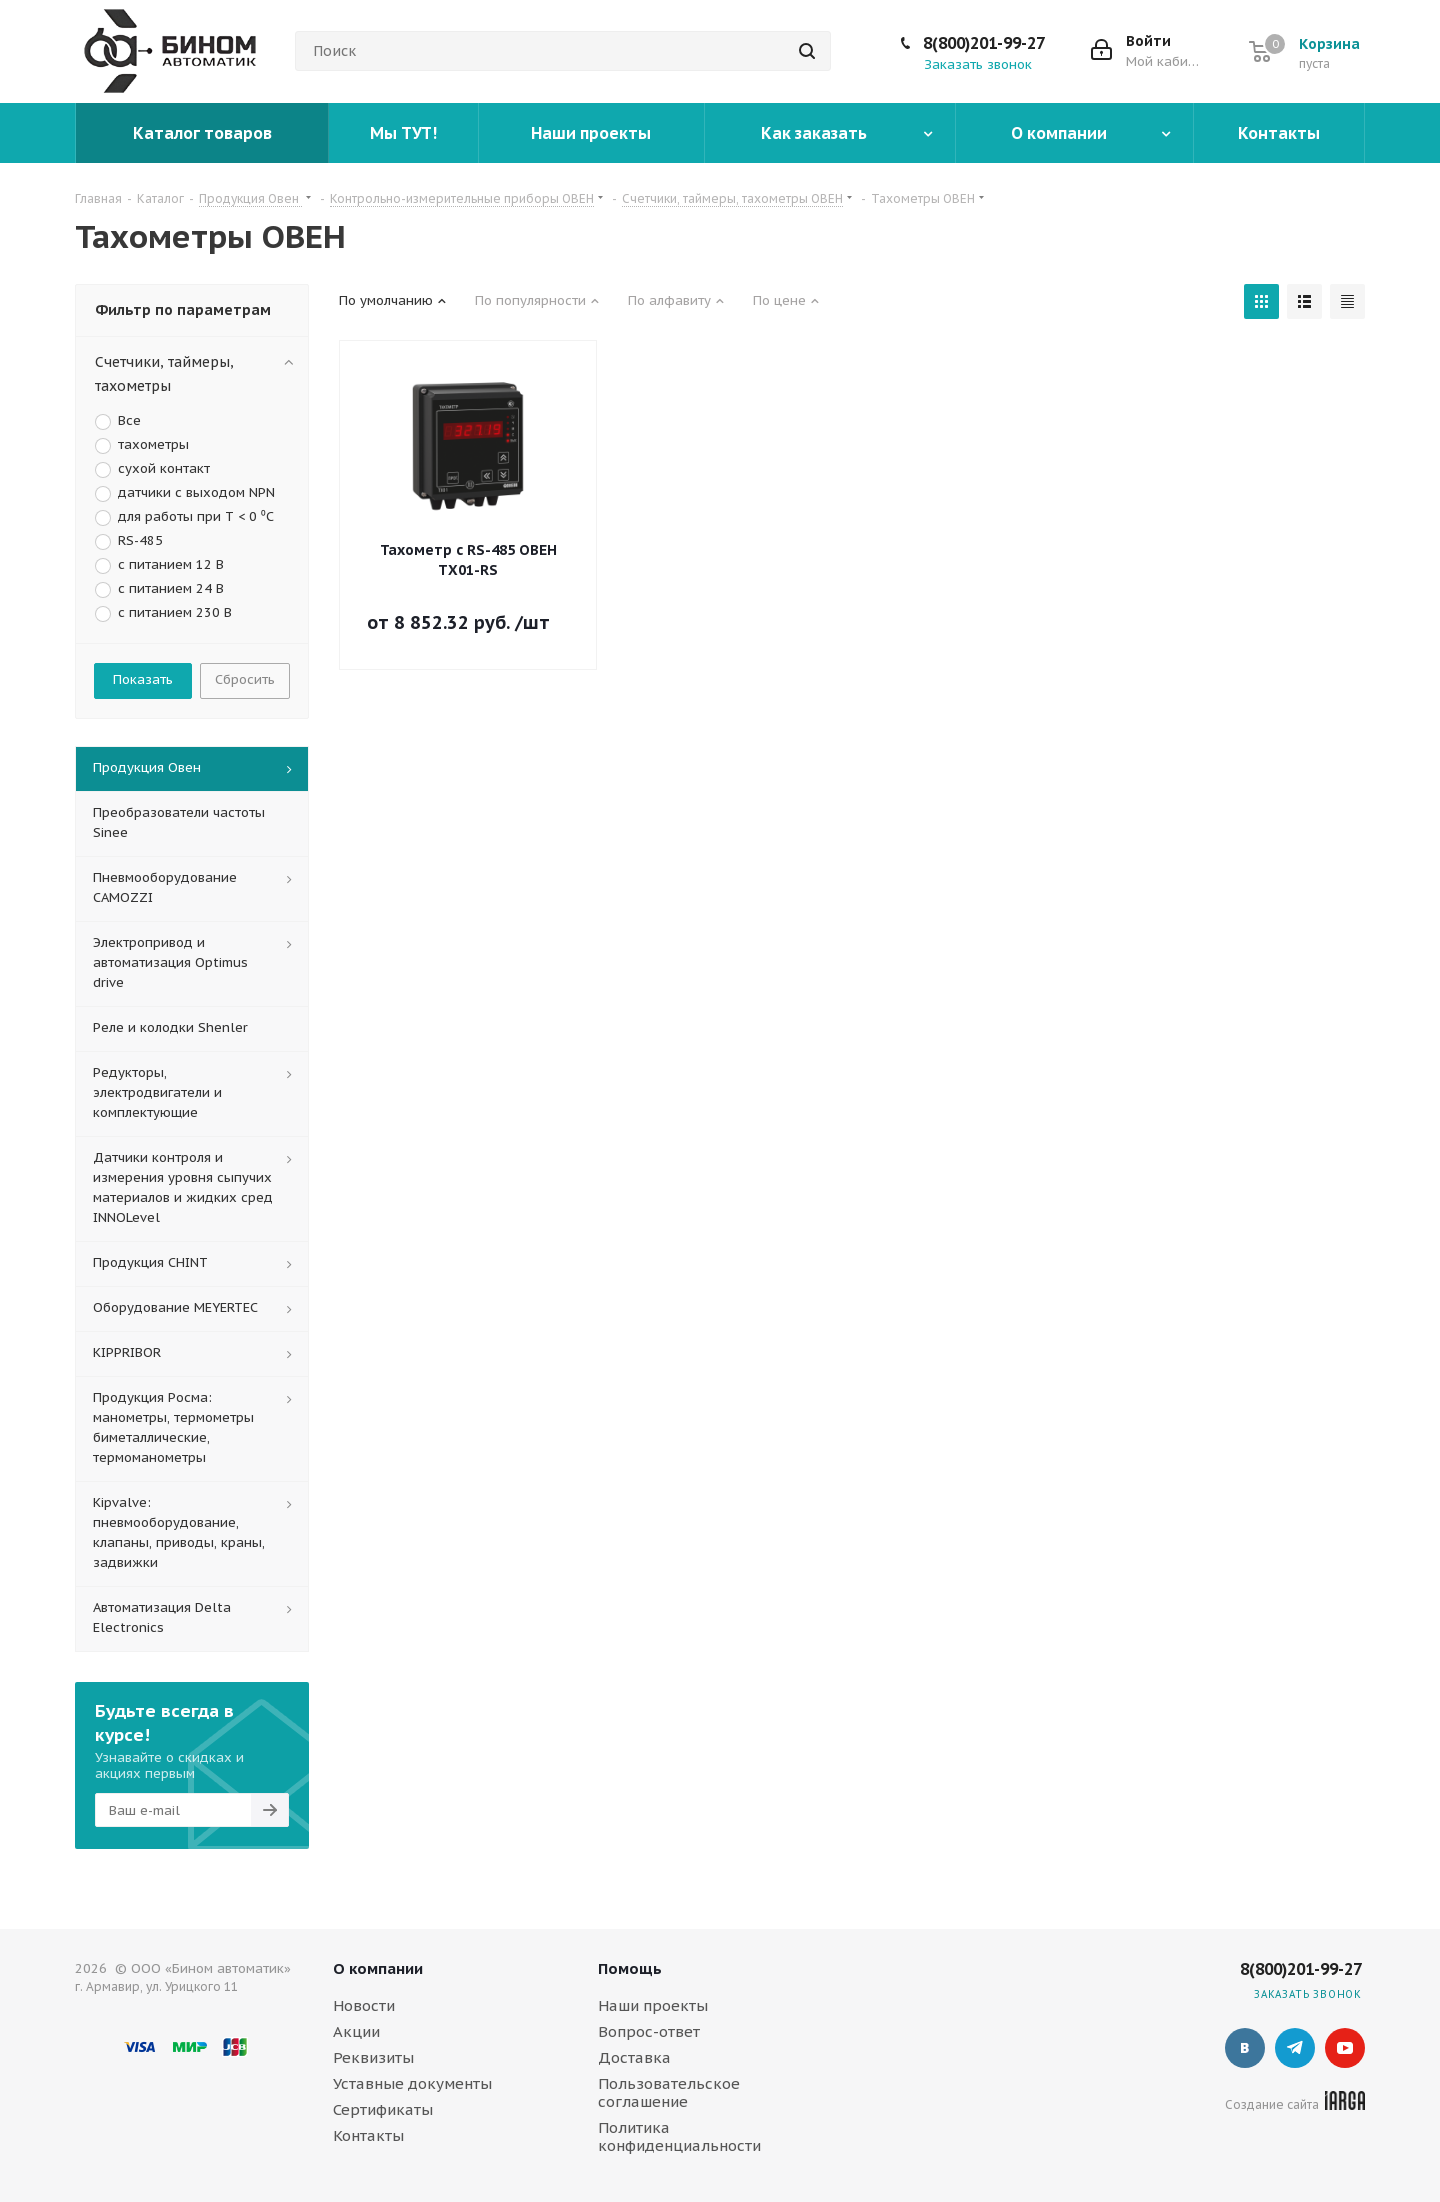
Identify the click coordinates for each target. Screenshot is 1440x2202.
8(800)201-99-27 (984, 43)
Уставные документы (412, 2083)
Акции (356, 2031)
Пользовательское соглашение (669, 2092)
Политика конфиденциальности (679, 2136)
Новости (364, 2005)
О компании (378, 1968)
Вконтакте (1245, 2048)
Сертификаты (383, 2109)
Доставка (634, 2057)
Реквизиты (373, 2057)
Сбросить (245, 679)
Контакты (368, 2135)
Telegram (1295, 2048)
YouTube (1345, 2048)
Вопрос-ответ (649, 2031)
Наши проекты (653, 2005)
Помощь (630, 1968)
